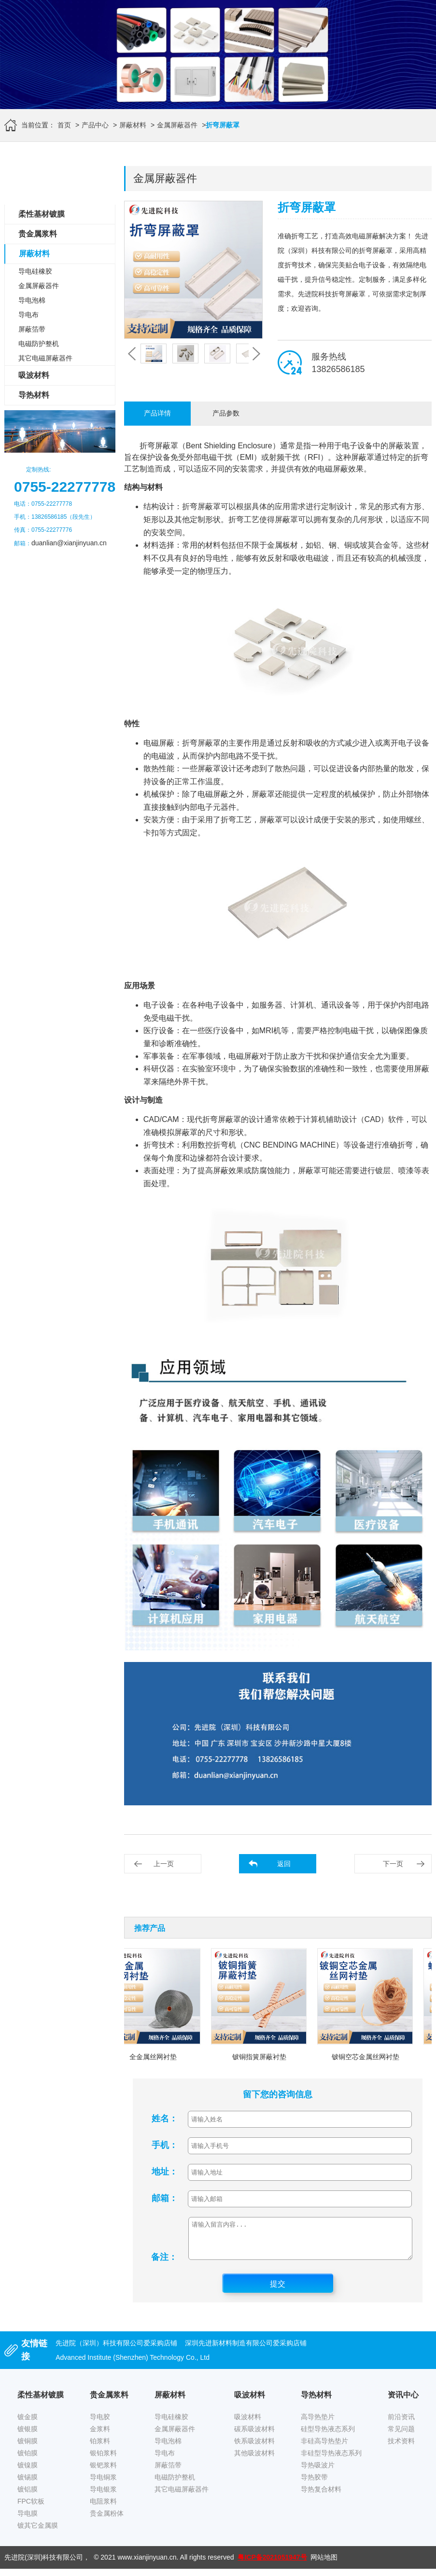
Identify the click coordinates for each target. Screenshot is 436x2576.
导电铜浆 (103, 2484)
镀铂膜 (27, 2460)
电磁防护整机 (38, 343)
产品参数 (225, 413)
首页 (64, 125)
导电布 (28, 315)
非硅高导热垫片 (324, 2448)
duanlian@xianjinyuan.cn (69, 543)
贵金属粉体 (107, 2520)
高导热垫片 (318, 2424)
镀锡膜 (27, 2484)
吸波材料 (33, 375)
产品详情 (157, 413)
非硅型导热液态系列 (331, 2460)
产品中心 (95, 125)
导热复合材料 (321, 2496)
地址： (165, 2171)
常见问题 (401, 2436)
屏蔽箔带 (31, 329)
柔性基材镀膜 (41, 214)
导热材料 (33, 395)
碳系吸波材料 (254, 2436)
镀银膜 (27, 2436)
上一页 (164, 1864)
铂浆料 (100, 2448)
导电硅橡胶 (35, 271)
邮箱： (165, 2198)
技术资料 (401, 2448)
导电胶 (100, 2424)
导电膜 (27, 2520)
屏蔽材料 (132, 125)
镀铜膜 (27, 2448)
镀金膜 (27, 2424)
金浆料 (100, 2436)
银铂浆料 (103, 2460)
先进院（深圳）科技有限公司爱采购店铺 (116, 2350)
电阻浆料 (103, 2508)
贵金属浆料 (37, 234)
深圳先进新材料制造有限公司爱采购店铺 (246, 2350)
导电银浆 (103, 2496)
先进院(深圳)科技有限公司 (43, 2564)
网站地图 (324, 2564)
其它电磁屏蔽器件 (45, 358)
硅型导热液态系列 (328, 2436)
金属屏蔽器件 (177, 125)
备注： (164, 2264)
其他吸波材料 (254, 2460)
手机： (165, 2145)
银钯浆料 (103, 2472)
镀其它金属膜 (37, 2532)
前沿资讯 (401, 2424)
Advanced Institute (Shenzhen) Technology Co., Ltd (133, 2364)
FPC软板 (30, 2508)
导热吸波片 (318, 2472)
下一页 (393, 1864)
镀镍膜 (27, 2472)
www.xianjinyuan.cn (146, 2564)
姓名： (165, 2118)
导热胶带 (314, 2484)
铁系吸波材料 (254, 2448)
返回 (284, 1864)
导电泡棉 (31, 300)
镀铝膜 (27, 2496)
